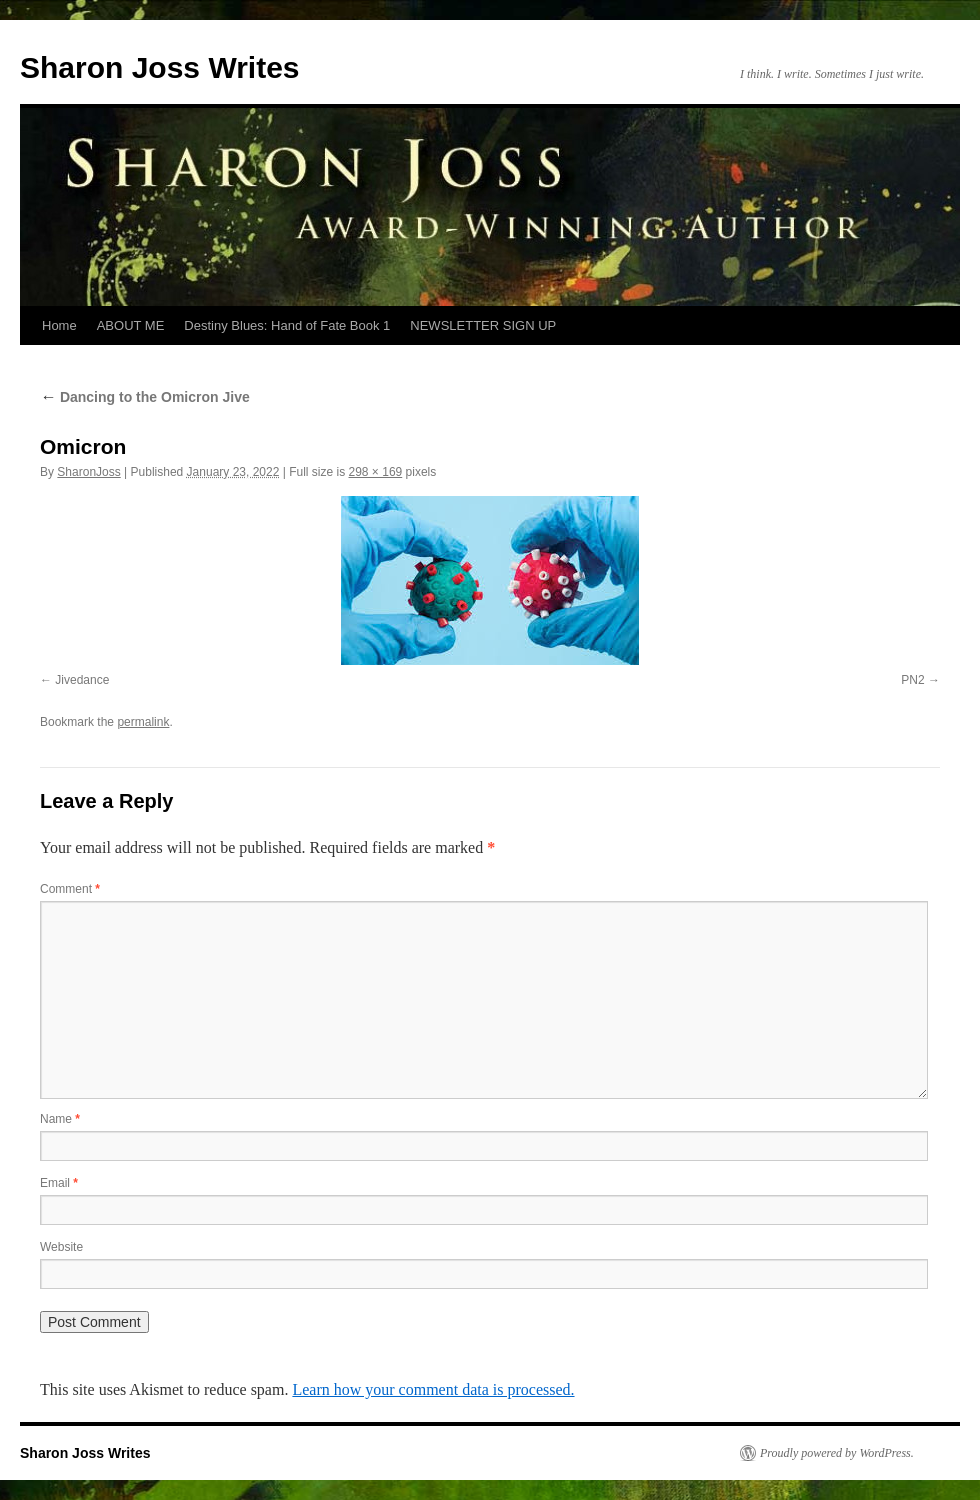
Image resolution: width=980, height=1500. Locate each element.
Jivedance (82, 680)
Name (60, 1119)
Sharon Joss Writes (160, 67)
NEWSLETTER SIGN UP (483, 325)
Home (59, 325)
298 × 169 (376, 472)
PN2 (912, 680)
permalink (143, 722)
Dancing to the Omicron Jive (145, 397)
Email (59, 1183)
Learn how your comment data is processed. (433, 1389)
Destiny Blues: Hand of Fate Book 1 (287, 325)
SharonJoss (88, 472)
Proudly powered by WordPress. (837, 1453)
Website (61, 1247)
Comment (70, 889)
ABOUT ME (131, 325)
